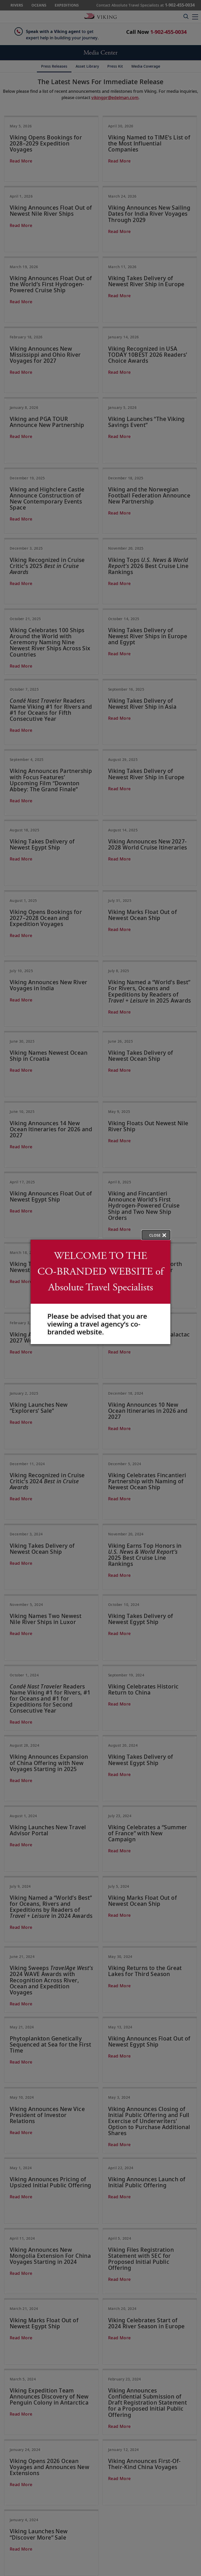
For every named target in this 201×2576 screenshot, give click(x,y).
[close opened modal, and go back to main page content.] (156, 1235)
